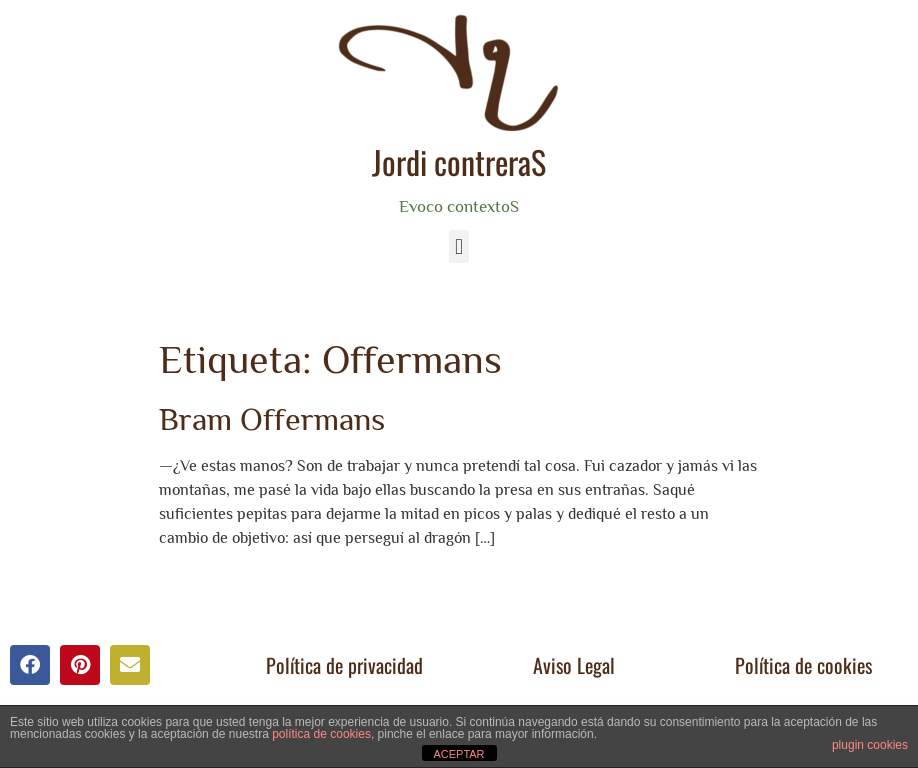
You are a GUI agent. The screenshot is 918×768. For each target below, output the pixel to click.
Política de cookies (803, 665)
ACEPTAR (458, 754)
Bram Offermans (272, 419)
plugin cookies (870, 745)
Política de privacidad (344, 665)
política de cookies (321, 734)
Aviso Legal (574, 665)
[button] (458, 246)
